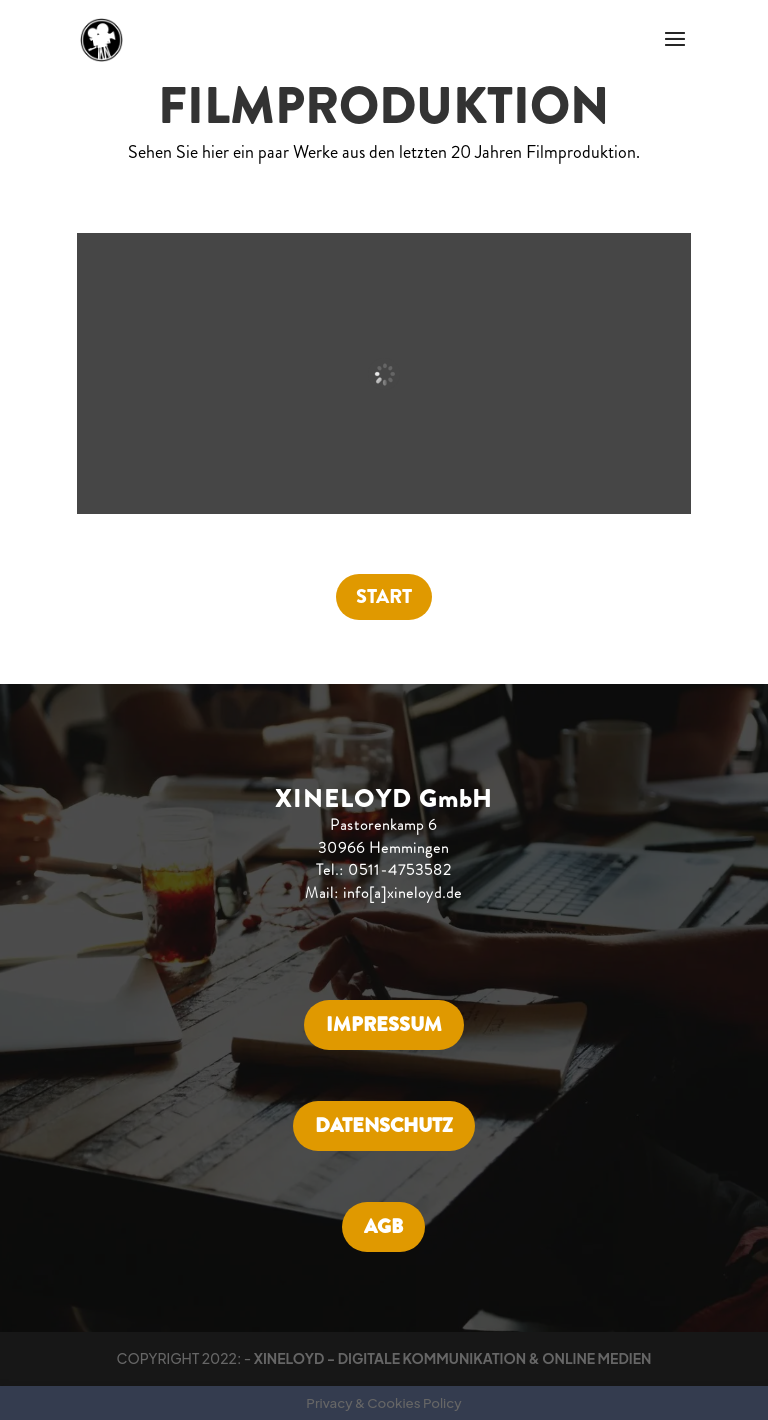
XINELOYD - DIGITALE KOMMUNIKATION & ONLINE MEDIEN (453, 1358)
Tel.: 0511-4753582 (384, 870)
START (384, 596)
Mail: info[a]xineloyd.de (383, 893)
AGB (383, 1226)
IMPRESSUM (384, 1024)
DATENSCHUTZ (384, 1125)
